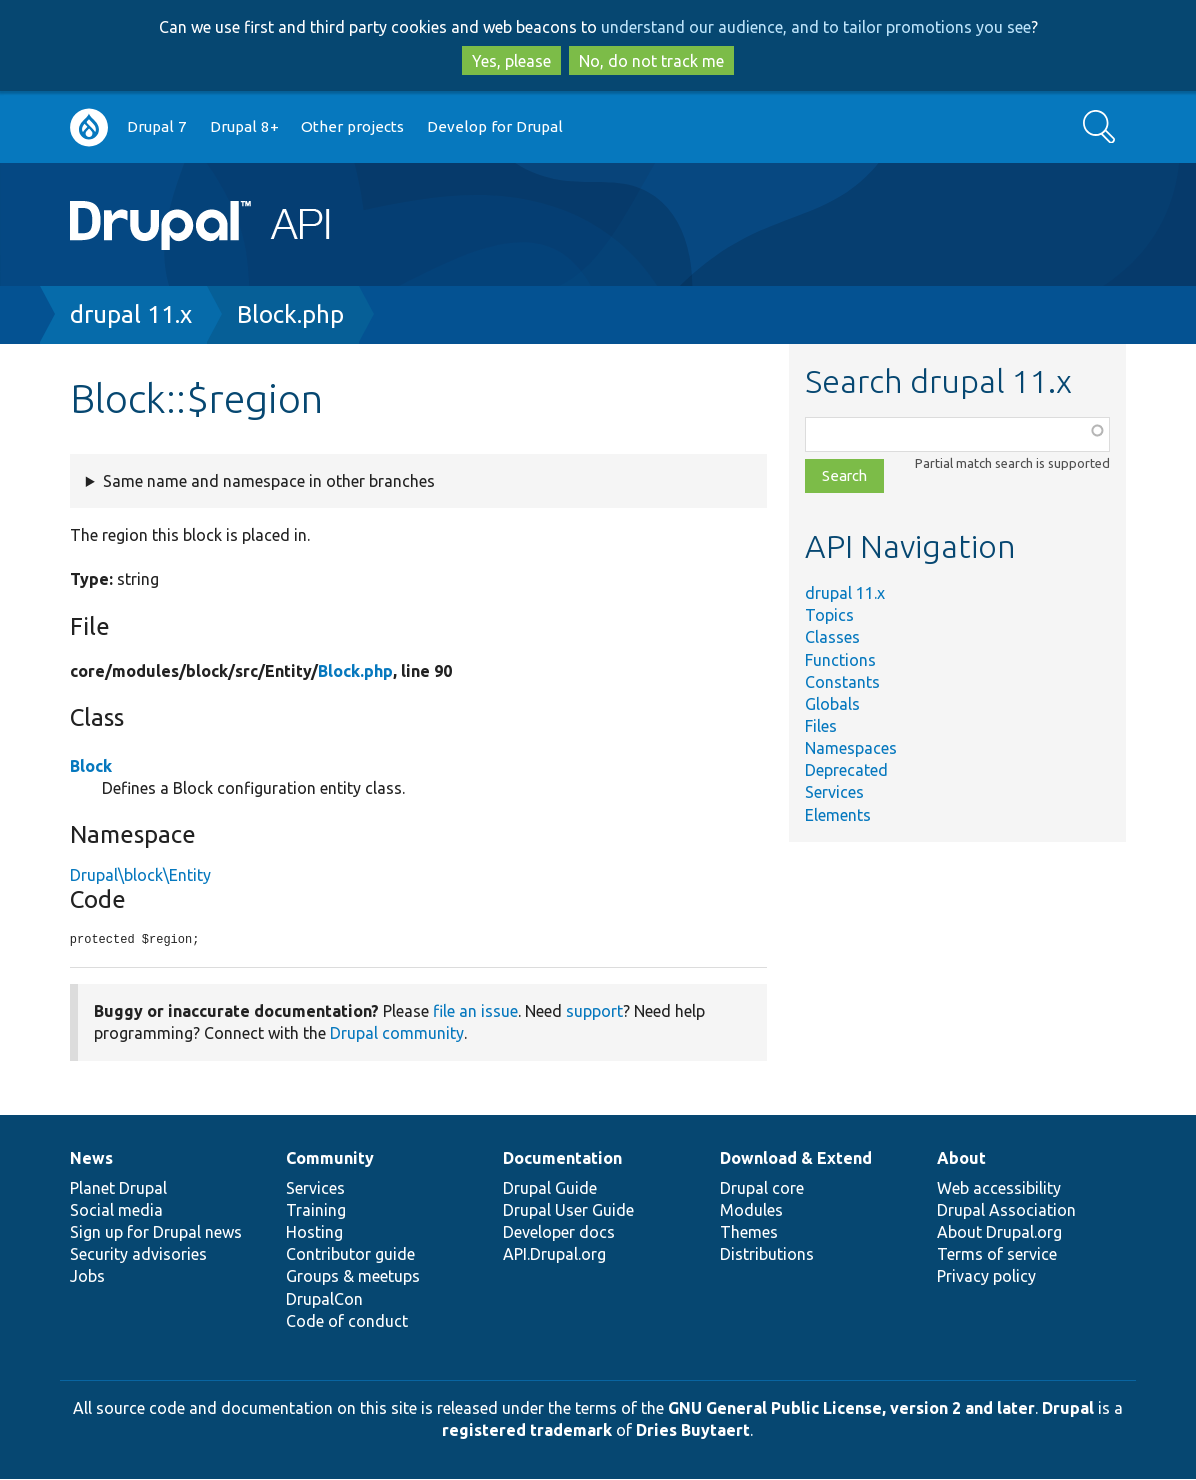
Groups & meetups (353, 1277)
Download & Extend (796, 1159)
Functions (840, 660)
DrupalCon (324, 1300)
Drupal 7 (157, 126)
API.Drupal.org (554, 1255)
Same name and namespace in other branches (269, 481)
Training (316, 1211)
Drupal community (397, 1034)
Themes (749, 1233)
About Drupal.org (999, 1233)
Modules (751, 1211)
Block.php (290, 314)
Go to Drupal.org (89, 127)
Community (330, 1159)
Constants (842, 682)
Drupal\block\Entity (140, 875)
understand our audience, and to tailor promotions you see (816, 27)
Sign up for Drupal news (156, 1233)
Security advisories (138, 1255)
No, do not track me (651, 61)
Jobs (87, 1277)
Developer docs (559, 1233)
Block (91, 766)
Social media (116, 1211)
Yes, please (511, 61)
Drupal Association (1006, 1211)
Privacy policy (986, 1277)
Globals (832, 704)
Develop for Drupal (495, 126)
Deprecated (846, 770)
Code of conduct (347, 1322)
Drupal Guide (550, 1189)
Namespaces (851, 748)
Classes (832, 637)
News (91, 1159)
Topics (829, 615)
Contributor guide (350, 1255)
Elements (838, 815)
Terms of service (997, 1255)
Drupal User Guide (568, 1211)
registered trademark (527, 1431)
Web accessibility (999, 1189)
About (961, 1159)
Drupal (1068, 1409)
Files (821, 726)
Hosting (314, 1233)
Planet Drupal (118, 1189)
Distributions (767, 1255)
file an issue (475, 1012)
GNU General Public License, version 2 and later (851, 1409)
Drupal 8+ (244, 126)
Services (834, 792)
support (594, 1012)
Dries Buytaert (693, 1431)
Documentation (562, 1159)
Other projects (352, 126)
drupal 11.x (131, 314)
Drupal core (762, 1189)
